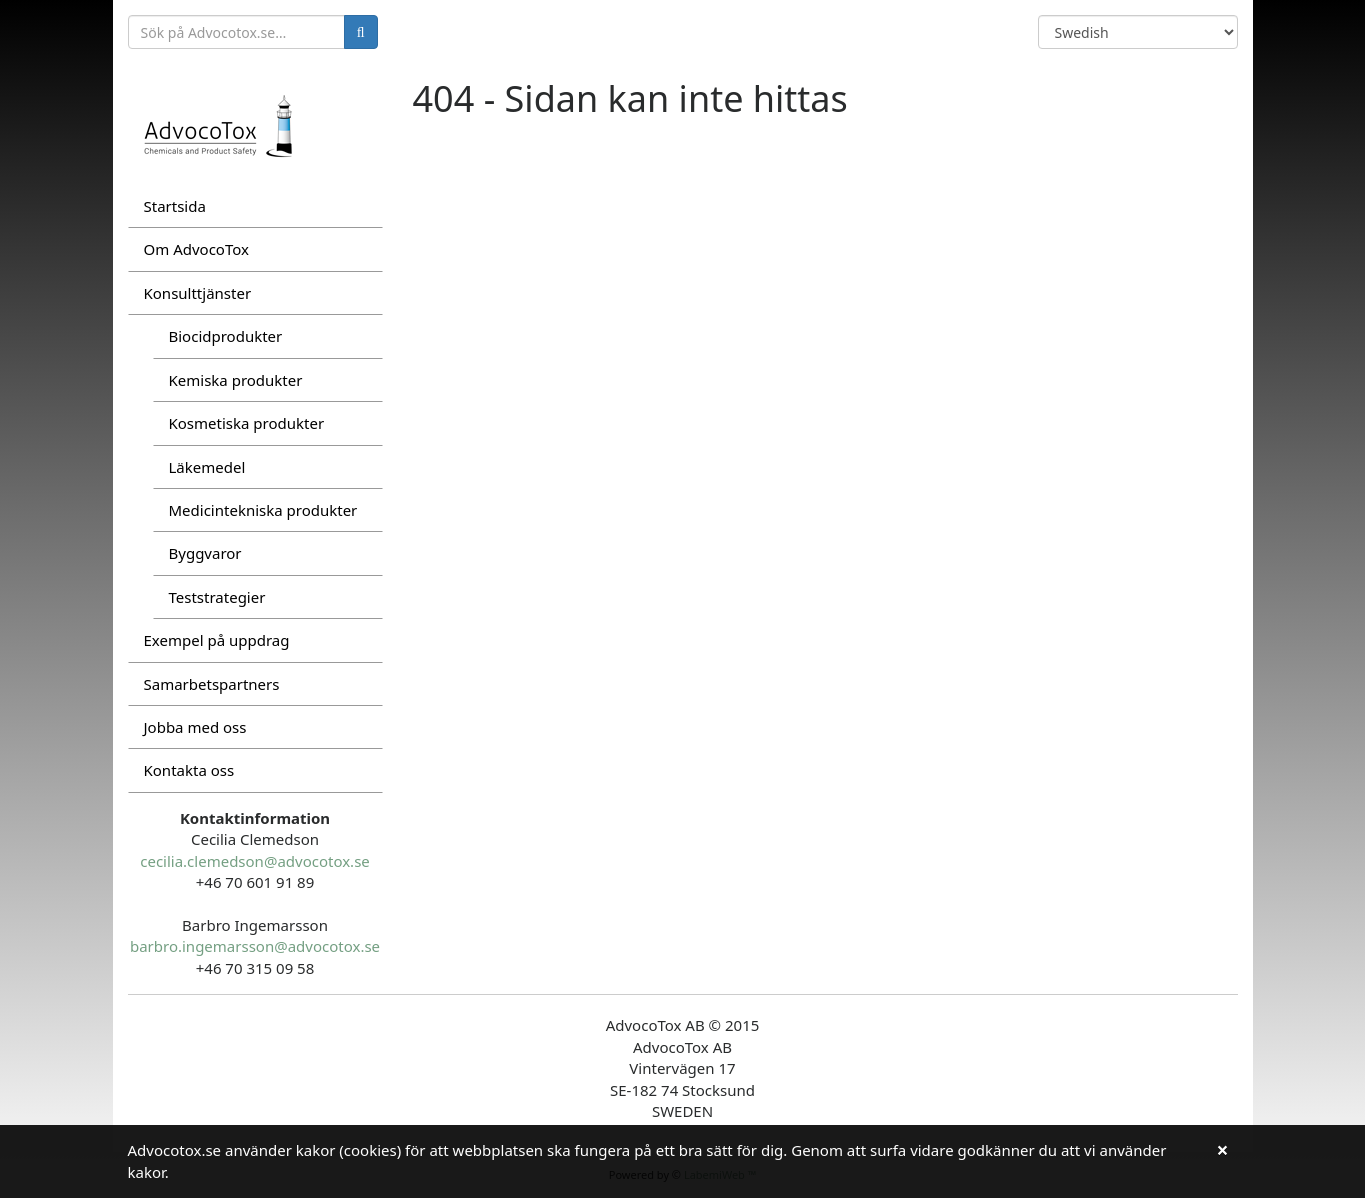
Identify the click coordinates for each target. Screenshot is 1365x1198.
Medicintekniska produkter (263, 510)
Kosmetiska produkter (247, 423)
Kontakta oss (189, 770)
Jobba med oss (195, 727)
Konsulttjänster (198, 293)
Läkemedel (207, 467)
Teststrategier (217, 597)
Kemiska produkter (236, 380)
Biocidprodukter (226, 336)
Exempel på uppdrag (217, 640)
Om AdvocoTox (196, 249)
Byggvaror (205, 553)
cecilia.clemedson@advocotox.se (255, 861)
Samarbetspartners (212, 684)
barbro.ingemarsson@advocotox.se (255, 946)
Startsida (175, 206)
